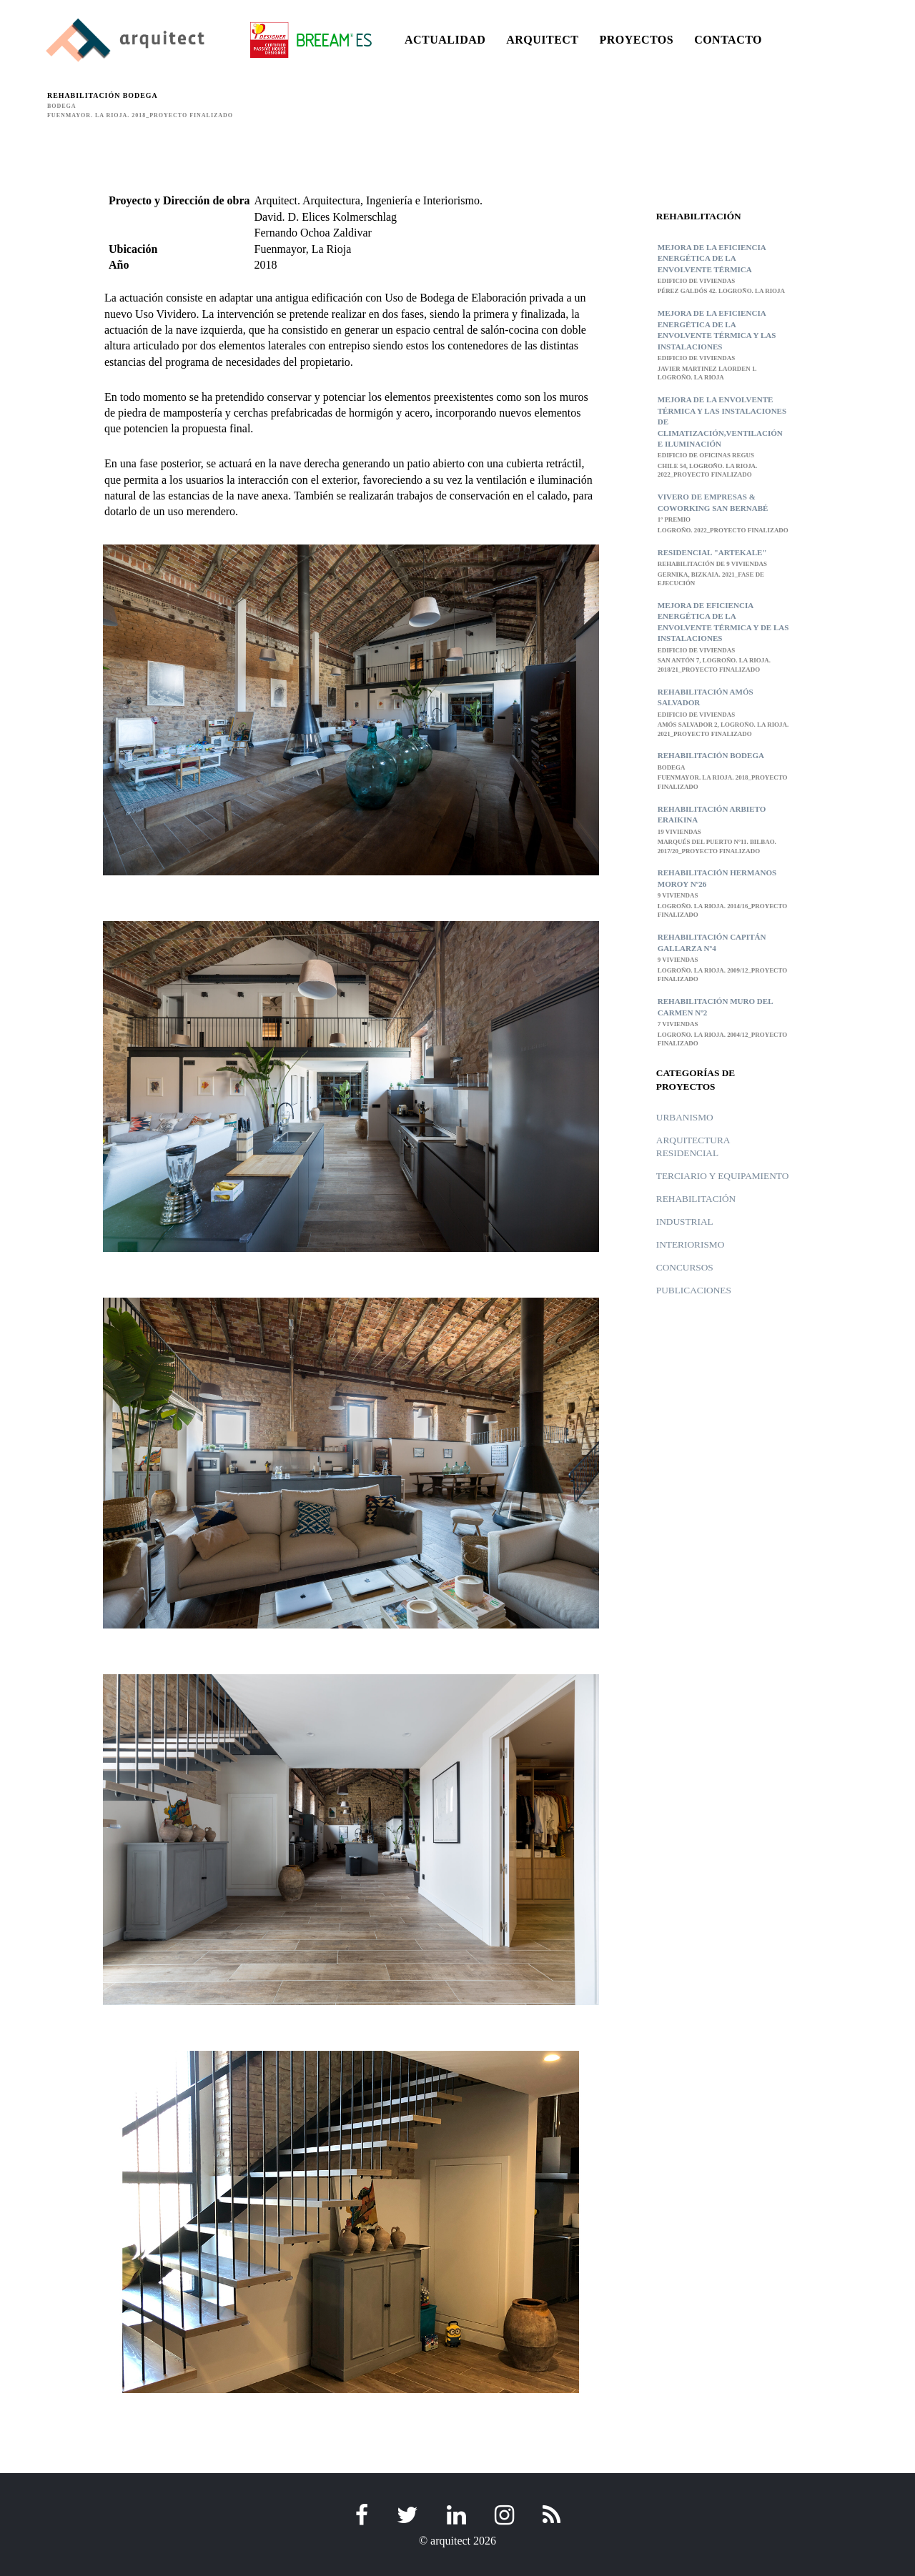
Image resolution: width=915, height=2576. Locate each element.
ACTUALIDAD (445, 40)
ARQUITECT (542, 40)
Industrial (684, 1221)
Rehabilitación (696, 1198)
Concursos (684, 1267)
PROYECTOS (637, 40)
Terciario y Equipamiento (722, 1175)
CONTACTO (728, 40)
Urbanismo (684, 1117)
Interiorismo (690, 1244)
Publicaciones (693, 1290)
